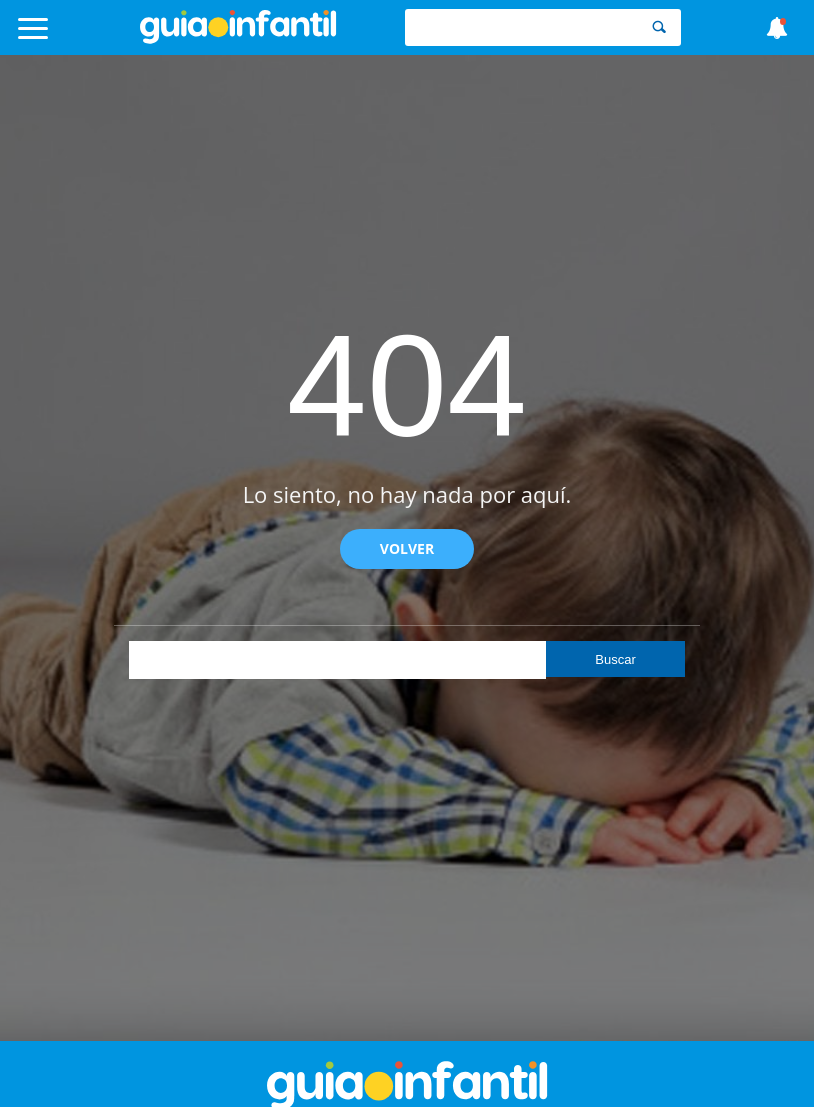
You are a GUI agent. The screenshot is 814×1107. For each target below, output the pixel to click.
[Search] (659, 27)
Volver (407, 548)
